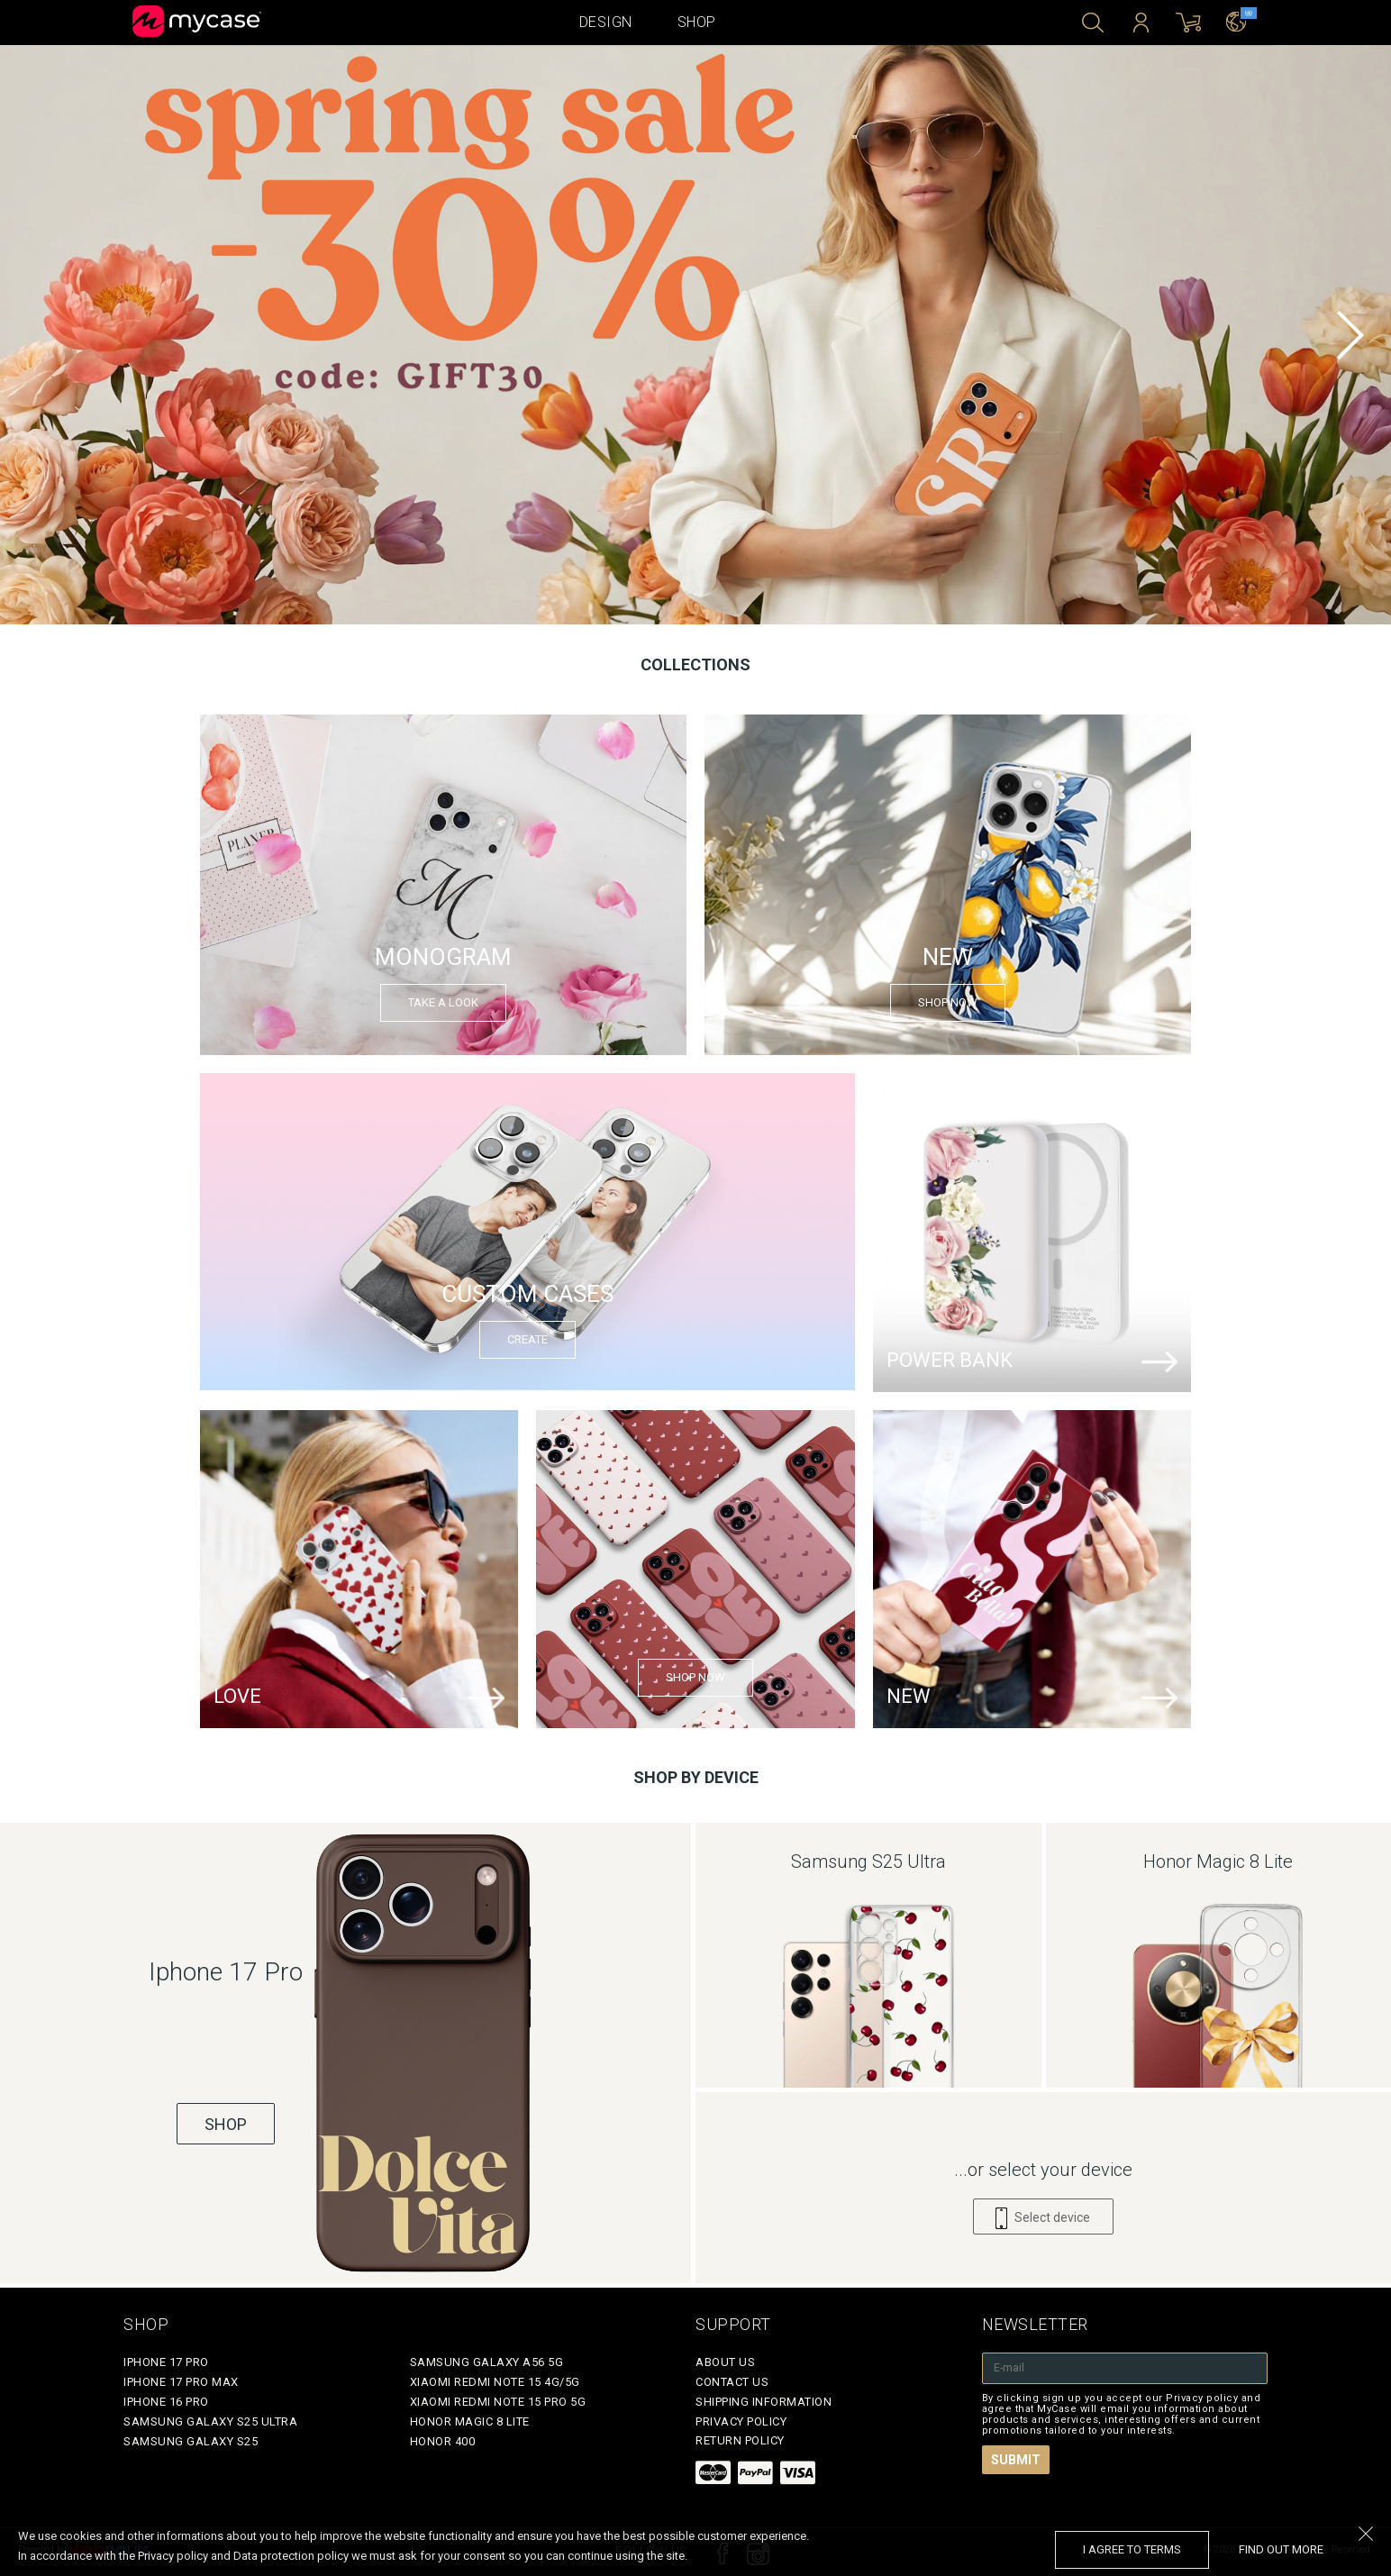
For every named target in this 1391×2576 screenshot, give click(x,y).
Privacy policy (741, 2421)
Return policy (740, 2440)
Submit (1016, 2460)
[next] (1350, 335)
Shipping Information (764, 2401)
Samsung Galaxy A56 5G (487, 2362)
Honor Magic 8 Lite (470, 2421)
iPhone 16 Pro (166, 2401)
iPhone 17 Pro (166, 2362)
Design (605, 22)
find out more (1281, 2549)
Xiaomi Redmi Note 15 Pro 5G (498, 2401)
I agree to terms (1132, 2549)
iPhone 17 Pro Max (181, 2382)
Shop (696, 22)
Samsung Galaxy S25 (190, 2441)
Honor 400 (443, 2441)
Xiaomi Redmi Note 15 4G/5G (495, 2382)
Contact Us (732, 2382)
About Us (725, 2362)
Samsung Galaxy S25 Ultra (210, 2421)
